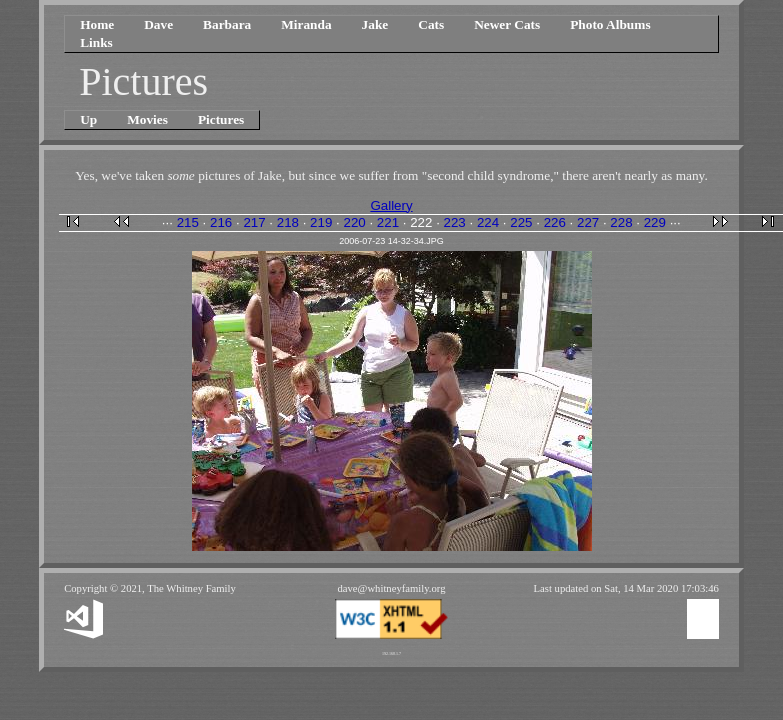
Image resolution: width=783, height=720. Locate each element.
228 (621, 222)
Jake (375, 24)
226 (555, 222)
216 (221, 222)
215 (188, 222)
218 (288, 222)
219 (321, 222)
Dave (158, 24)
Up (88, 119)
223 (455, 222)
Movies (147, 119)
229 (655, 222)
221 (388, 222)
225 (521, 222)
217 (254, 222)
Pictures (221, 119)
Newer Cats (507, 24)
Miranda (306, 24)
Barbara (227, 24)
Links (96, 42)
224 (488, 222)
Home (97, 24)
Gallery (391, 205)
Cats (431, 24)
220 (354, 222)
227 (588, 222)
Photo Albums (610, 24)
